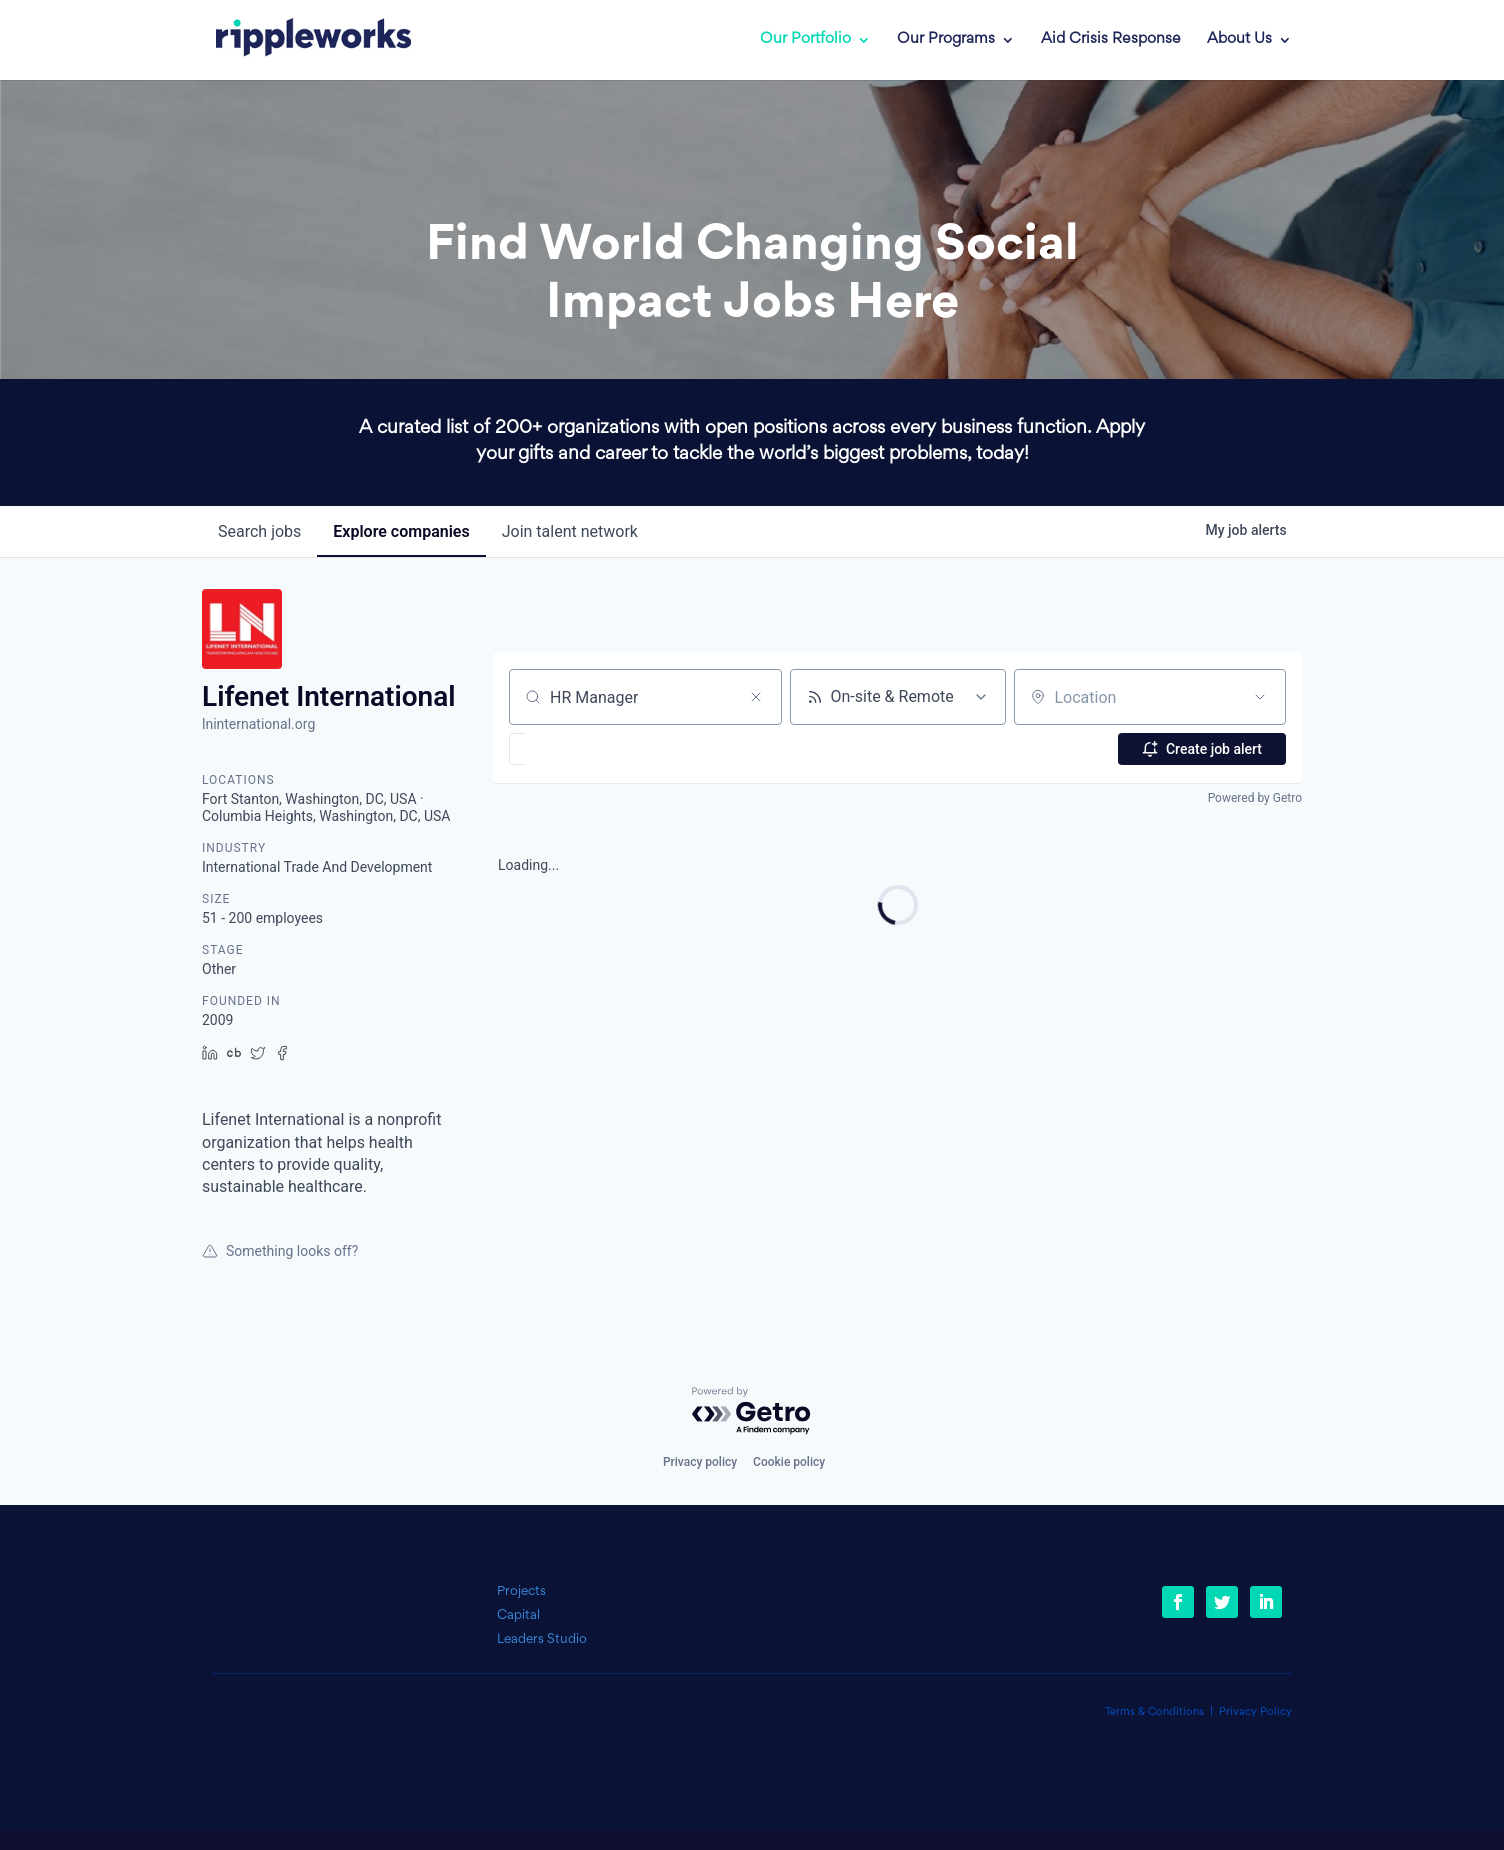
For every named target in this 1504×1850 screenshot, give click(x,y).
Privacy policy (700, 1462)
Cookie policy (789, 1462)
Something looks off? (280, 1251)
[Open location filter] (1260, 697)
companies (401, 531)
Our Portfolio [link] (805, 40)
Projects (521, 1591)
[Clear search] (756, 697)
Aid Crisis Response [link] (1111, 40)
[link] (299, 40)
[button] (575, 749)
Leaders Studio (542, 1639)
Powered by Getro (1255, 798)
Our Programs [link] (946, 40)
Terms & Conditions (1154, 1712)
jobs (259, 531)
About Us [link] (1239, 40)
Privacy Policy (1255, 1712)
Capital (518, 1615)
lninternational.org (258, 724)
